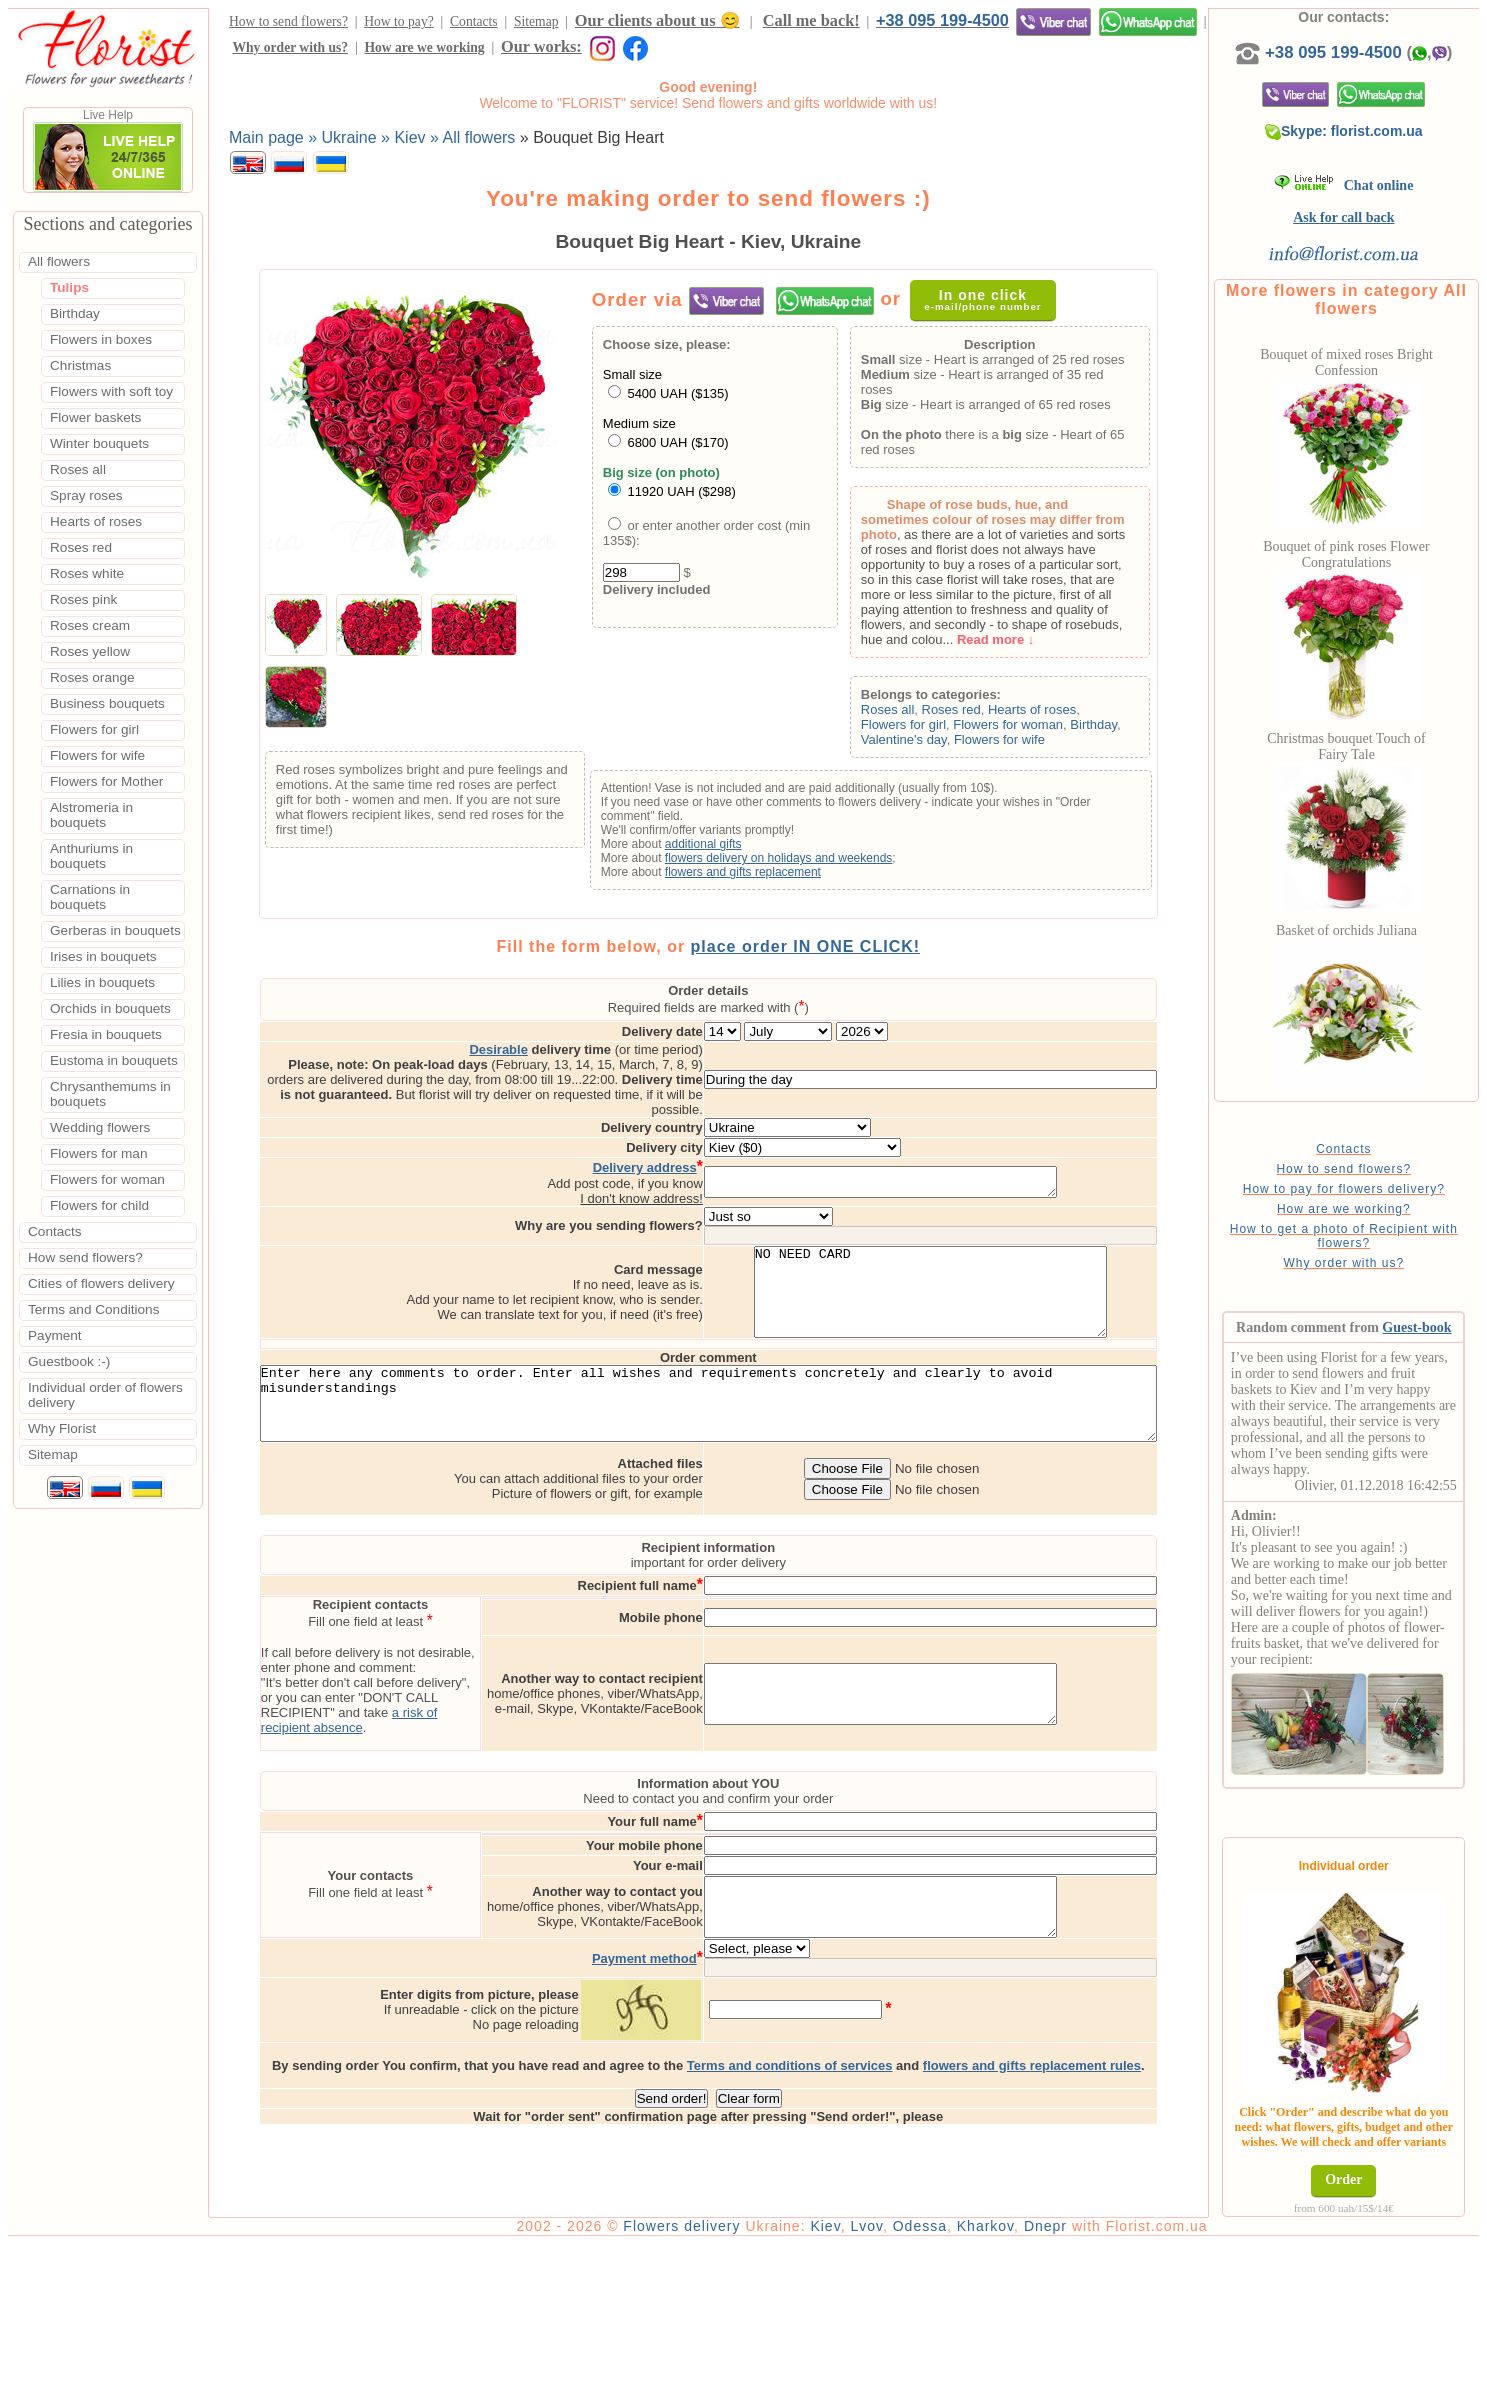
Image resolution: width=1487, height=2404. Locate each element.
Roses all (906, 709)
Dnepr (1070, 2386)
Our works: (541, 46)
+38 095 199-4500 (942, 20)
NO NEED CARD (997, 1272)
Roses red (969, 709)
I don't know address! (709, 1169)
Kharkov (1010, 2386)
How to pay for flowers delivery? (1356, 1189)
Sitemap (536, 21)
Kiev (851, 2386)
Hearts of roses (1051, 709)
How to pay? (398, 21)
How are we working (424, 47)
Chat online (1356, 185)
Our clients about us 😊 (657, 20)
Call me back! (811, 20)
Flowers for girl (922, 724)
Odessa (945, 2386)
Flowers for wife (1018, 739)
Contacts (474, 21)
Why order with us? (290, 47)
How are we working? (1357, 1209)
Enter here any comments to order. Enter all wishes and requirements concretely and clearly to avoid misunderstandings (720, 1400)
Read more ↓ (1014, 639)
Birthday (1112, 724)
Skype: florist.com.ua (1357, 131)
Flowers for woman (1027, 724)
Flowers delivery (707, 2386)
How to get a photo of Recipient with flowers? (1356, 1236)
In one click (977, 299)
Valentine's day (923, 739)
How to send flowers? (288, 21)
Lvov (892, 2386)
